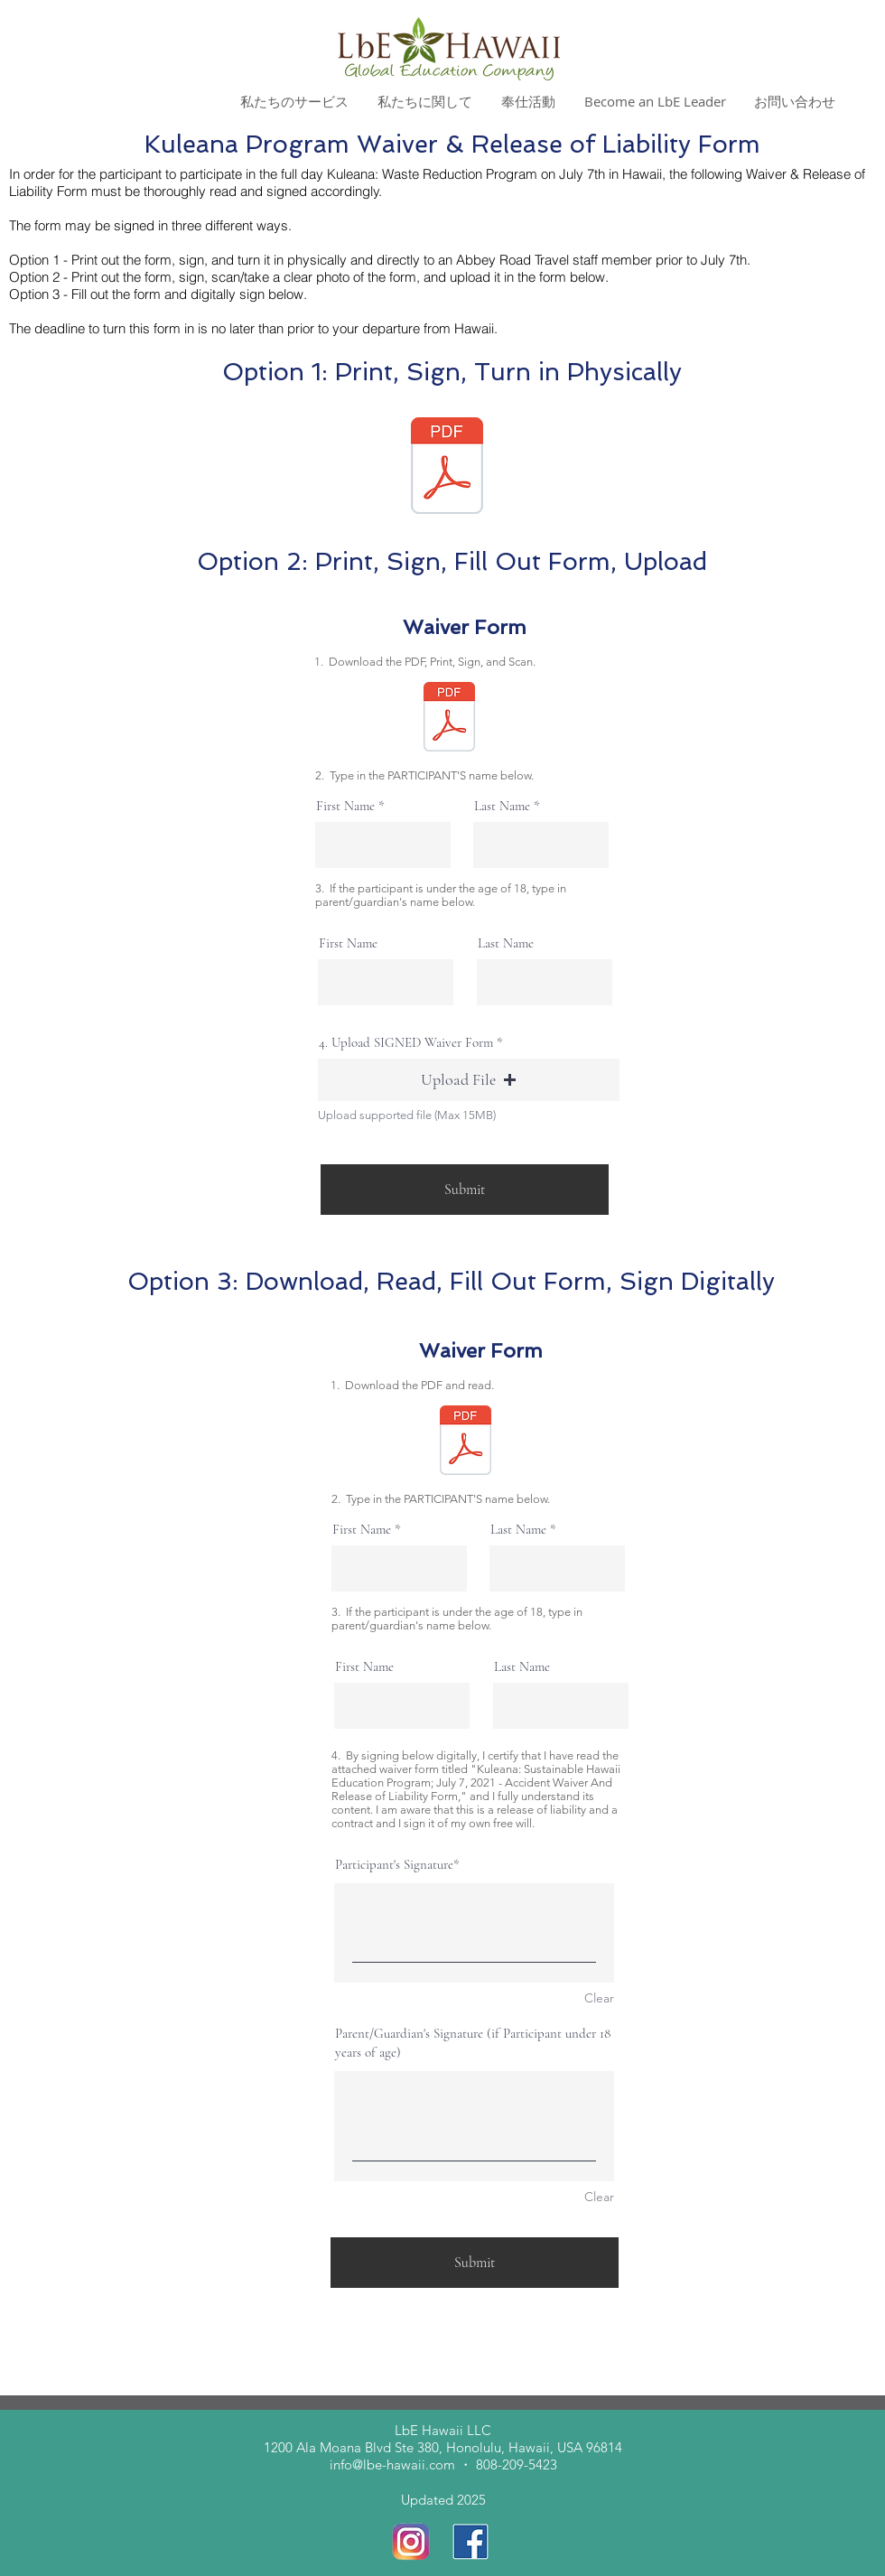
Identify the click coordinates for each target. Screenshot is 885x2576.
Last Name (502, 806)
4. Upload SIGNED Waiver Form (406, 1043)
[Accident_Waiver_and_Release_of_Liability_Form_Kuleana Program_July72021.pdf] (447, 468)
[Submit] (465, 1189)
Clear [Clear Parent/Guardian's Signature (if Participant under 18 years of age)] (599, 2197)
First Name (345, 806)
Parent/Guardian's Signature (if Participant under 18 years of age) (472, 2042)
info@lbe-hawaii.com (392, 2464)
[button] (469, 1080)
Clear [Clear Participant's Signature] (599, 1998)
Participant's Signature (394, 1864)
